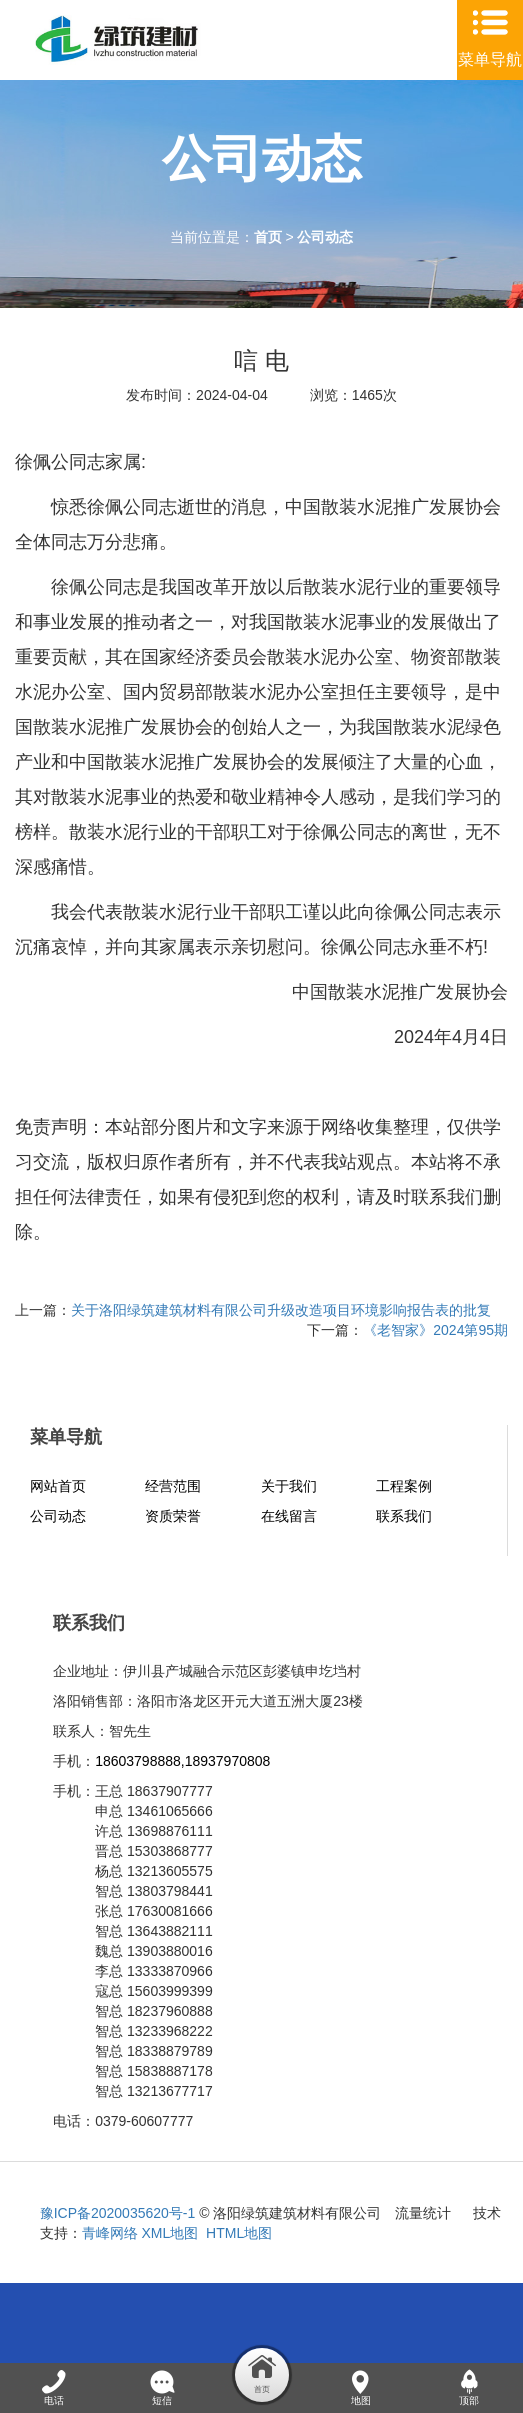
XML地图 (170, 2233)
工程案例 (404, 1486)
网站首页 (58, 1486)
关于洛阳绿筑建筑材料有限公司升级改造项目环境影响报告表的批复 (281, 1310)
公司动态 (325, 237)
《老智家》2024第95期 (435, 1330)
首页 (268, 237)
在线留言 (289, 1516)
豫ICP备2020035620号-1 (118, 2213)
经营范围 (173, 1486)
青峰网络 (110, 2233)
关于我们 (289, 1486)
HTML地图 (239, 2233)
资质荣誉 (173, 1516)
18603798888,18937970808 (182, 1761)
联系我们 (404, 1516)
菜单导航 (490, 59)
